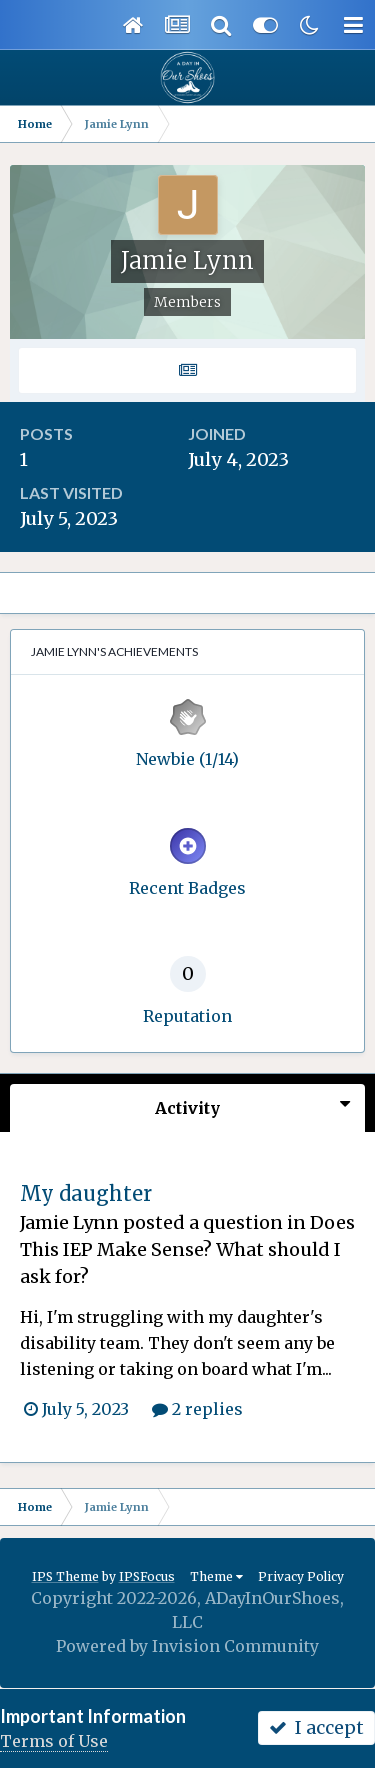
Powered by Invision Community (187, 1646)
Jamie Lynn (69, 1222)
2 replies (197, 1409)
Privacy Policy (301, 1576)
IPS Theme (65, 1576)
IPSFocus (147, 1576)
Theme (216, 1576)
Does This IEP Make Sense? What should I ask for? (187, 1249)
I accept (316, 1727)
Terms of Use (54, 1741)
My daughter (86, 1193)
